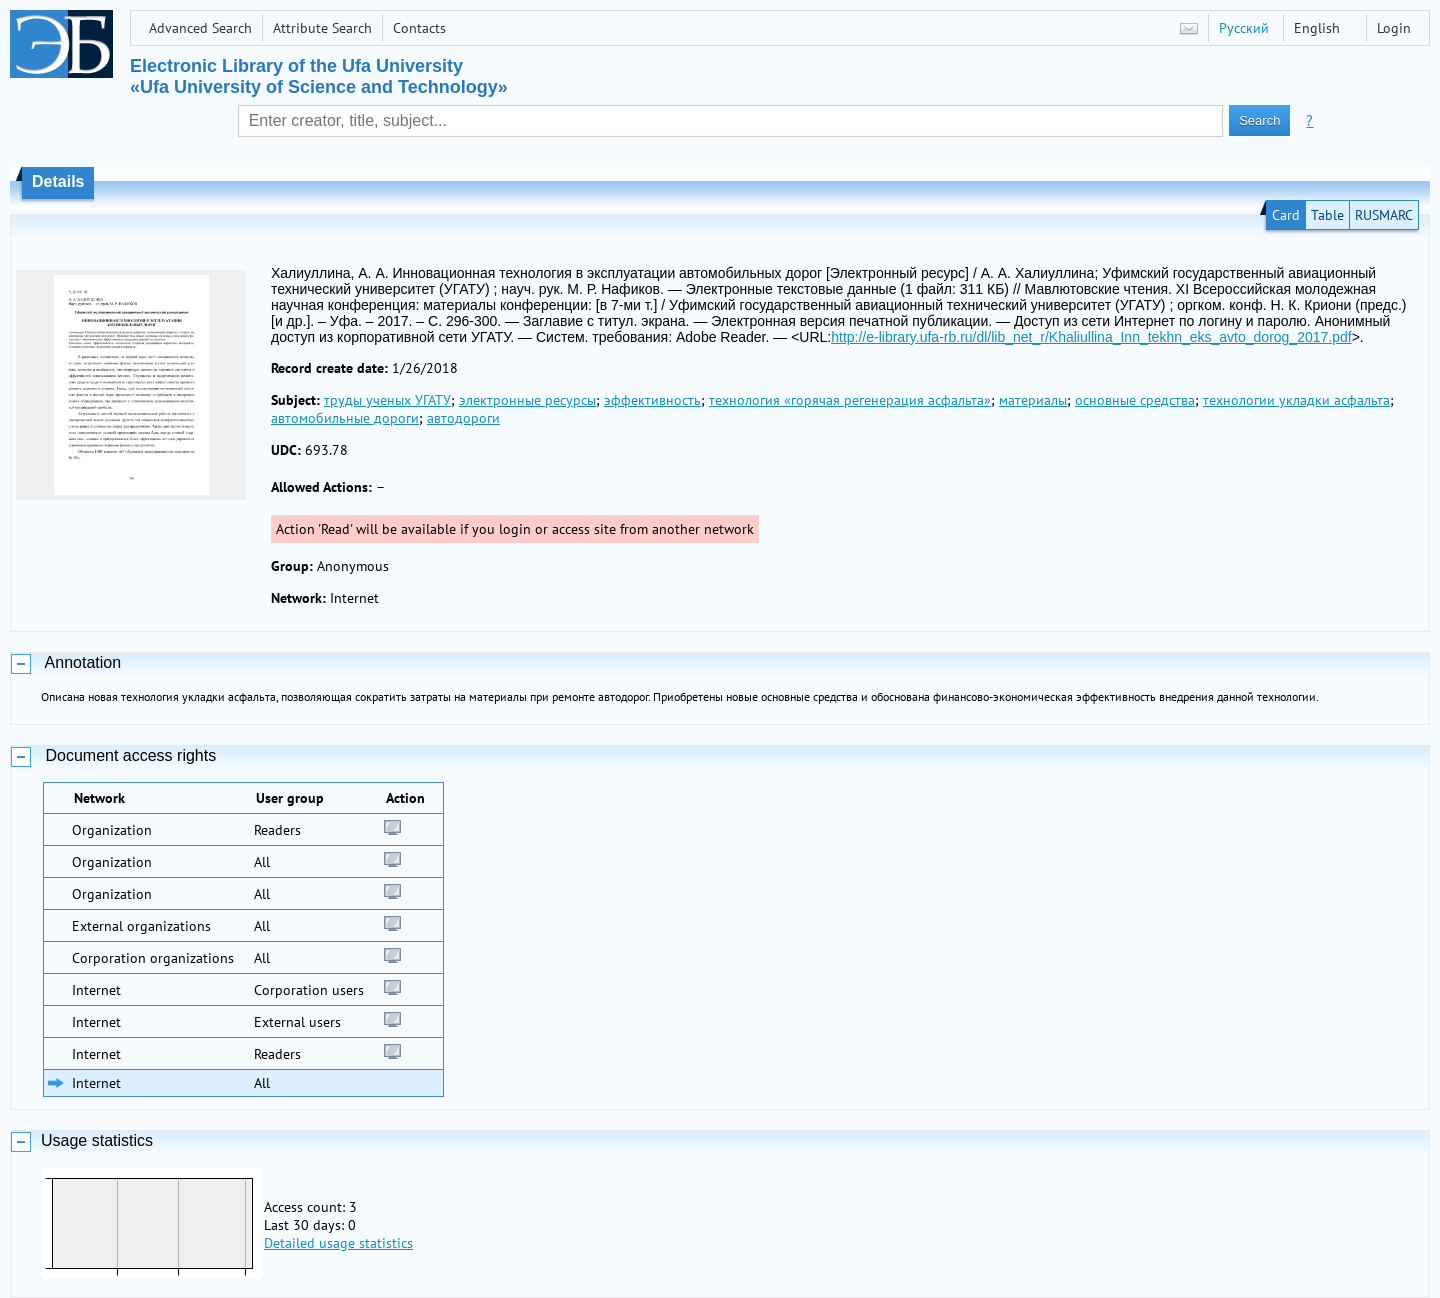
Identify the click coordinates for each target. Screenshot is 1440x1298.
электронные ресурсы (527, 400)
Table (1327, 215)
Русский (1244, 28)
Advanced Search (200, 28)
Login (1394, 28)
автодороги (463, 418)
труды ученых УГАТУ (387, 400)
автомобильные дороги (345, 418)
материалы (1033, 400)
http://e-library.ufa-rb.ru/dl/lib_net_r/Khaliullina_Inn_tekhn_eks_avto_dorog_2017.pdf (1091, 337)
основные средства (1135, 400)
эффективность (652, 400)
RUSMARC (1384, 215)
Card (1286, 215)
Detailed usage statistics (338, 1243)
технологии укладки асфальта (1296, 400)
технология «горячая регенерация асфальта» (850, 400)
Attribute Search (322, 28)
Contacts (419, 28)
